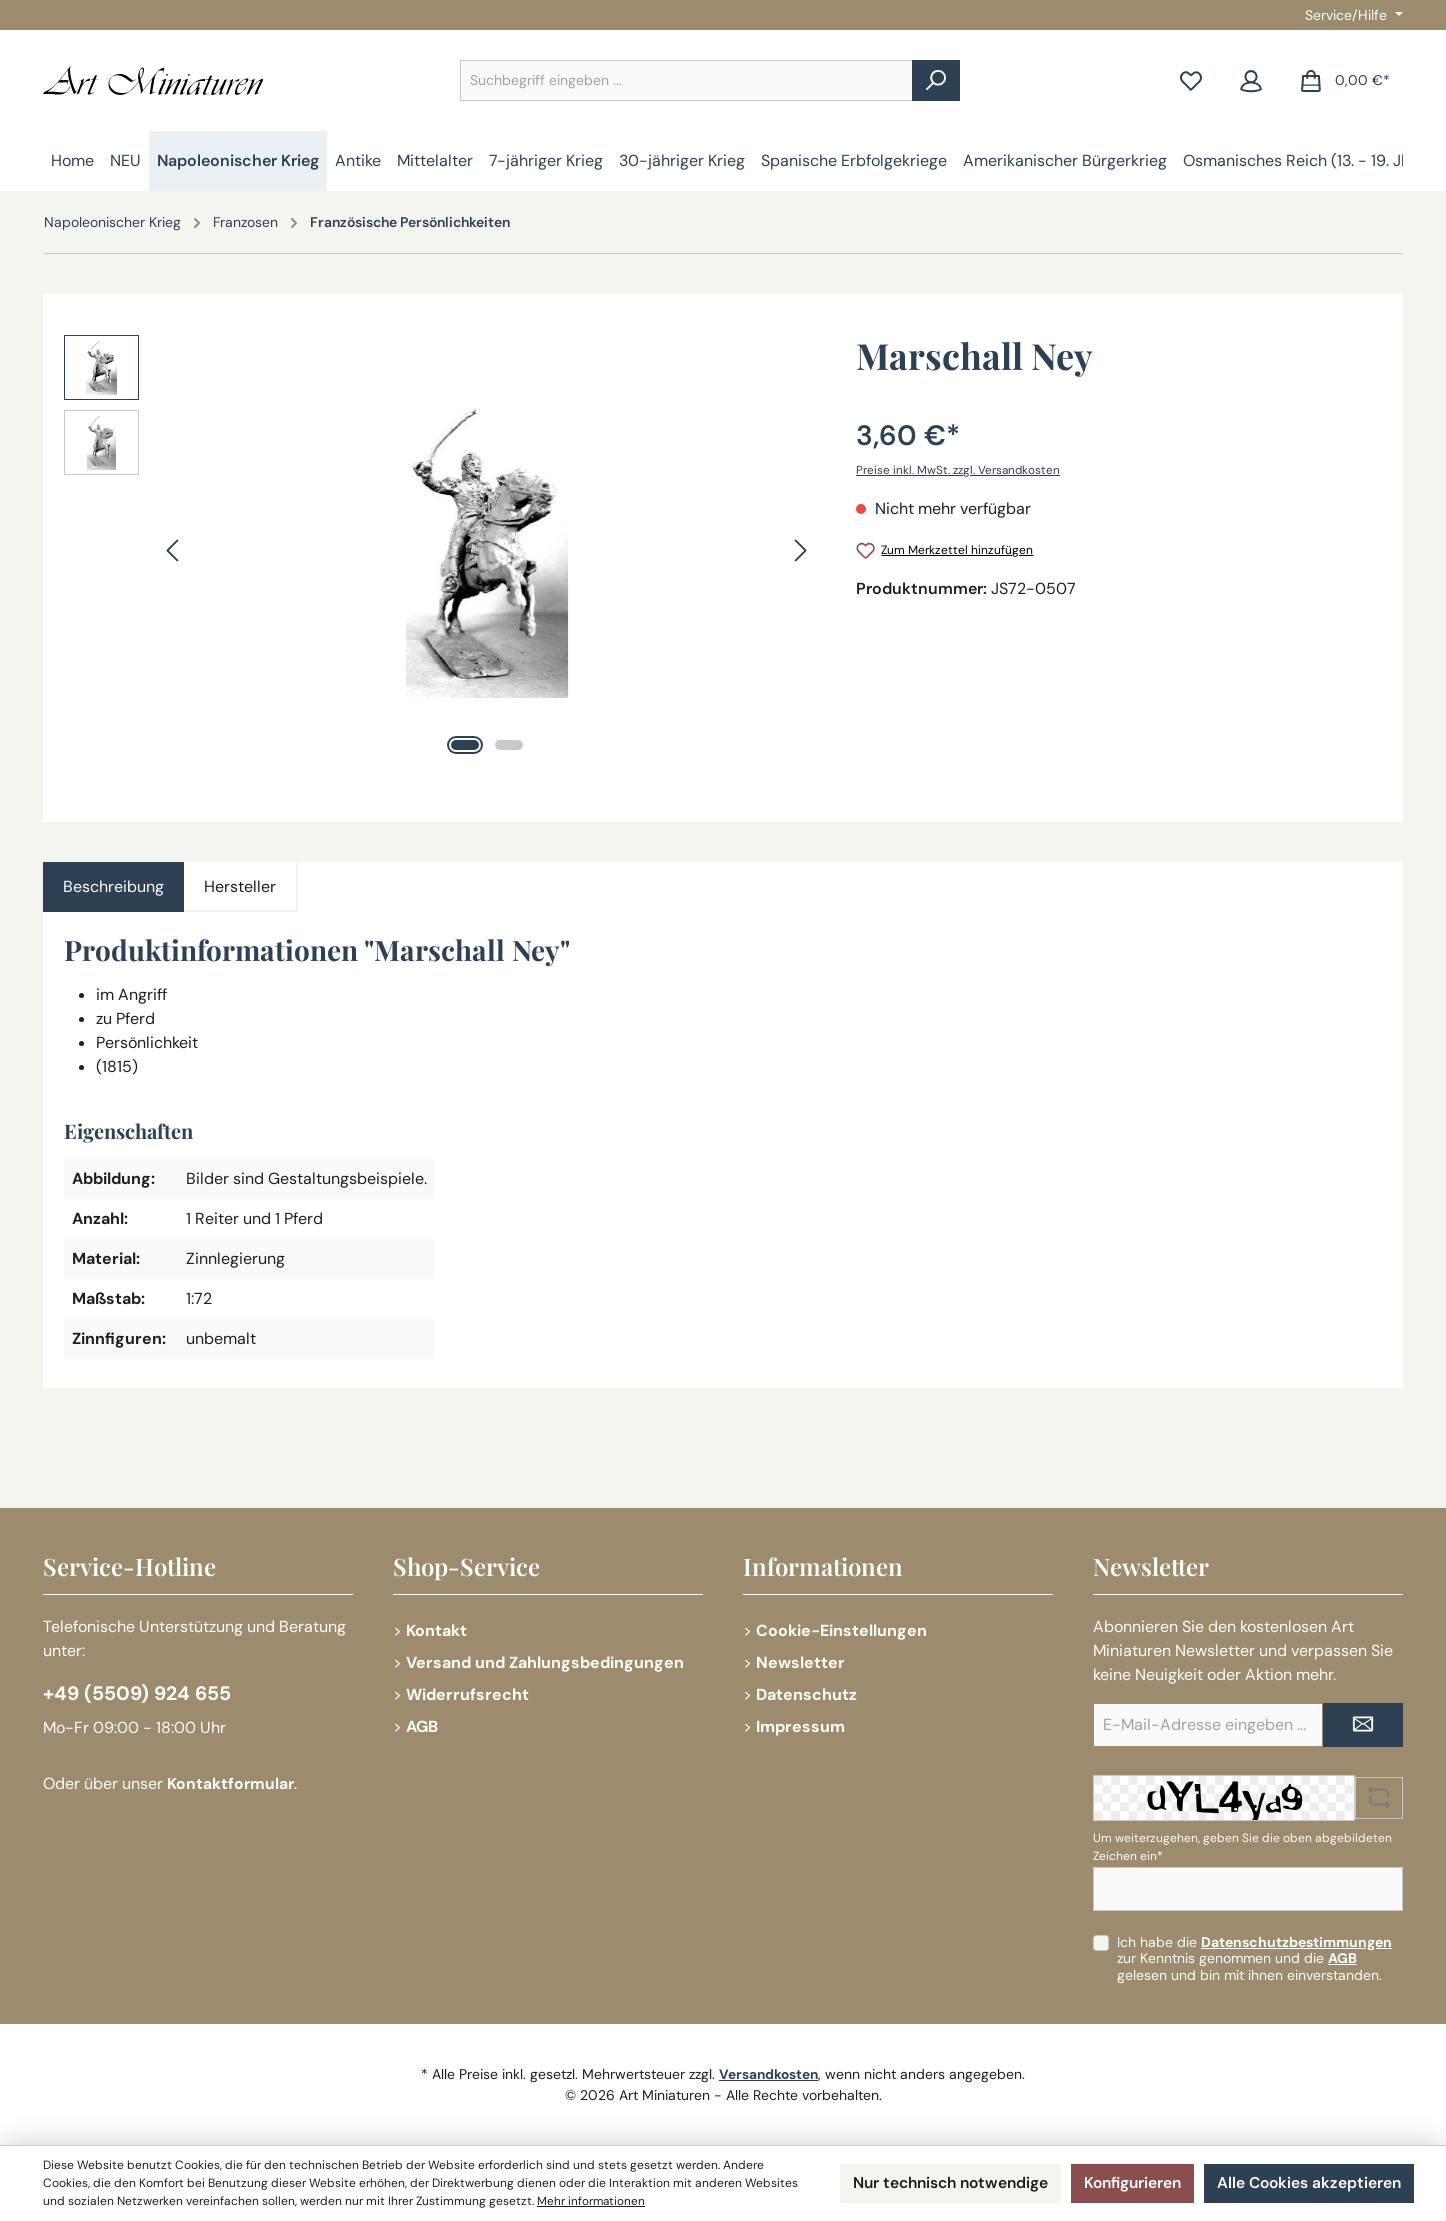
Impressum (800, 1726)
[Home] (72, 161)
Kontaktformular (231, 1784)
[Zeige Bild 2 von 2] (509, 745)
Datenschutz (806, 1694)
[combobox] (686, 80)
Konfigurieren (1126, 2183)
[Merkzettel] (1191, 80)
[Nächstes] (800, 550)
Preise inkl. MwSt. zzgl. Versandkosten (960, 470)
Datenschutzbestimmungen (1296, 1942)
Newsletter (800, 1662)
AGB (422, 1726)
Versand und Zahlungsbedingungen (545, 1662)
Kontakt (436, 1630)
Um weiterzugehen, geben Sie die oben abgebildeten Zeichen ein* (1242, 1847)
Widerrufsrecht (467, 1694)
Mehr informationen (648, 2202)
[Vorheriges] (174, 550)
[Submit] (1363, 1725)
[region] (440, 550)
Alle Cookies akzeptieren (1307, 2183)
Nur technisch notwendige (937, 2183)
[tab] (113, 887)
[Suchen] (936, 80)
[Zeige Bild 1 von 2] (465, 745)
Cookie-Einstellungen (841, 1630)
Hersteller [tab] (240, 886)
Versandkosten (769, 2074)
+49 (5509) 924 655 (140, 1694)
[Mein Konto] (1251, 80)
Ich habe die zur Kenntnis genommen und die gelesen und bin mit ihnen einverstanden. (1254, 1959)
